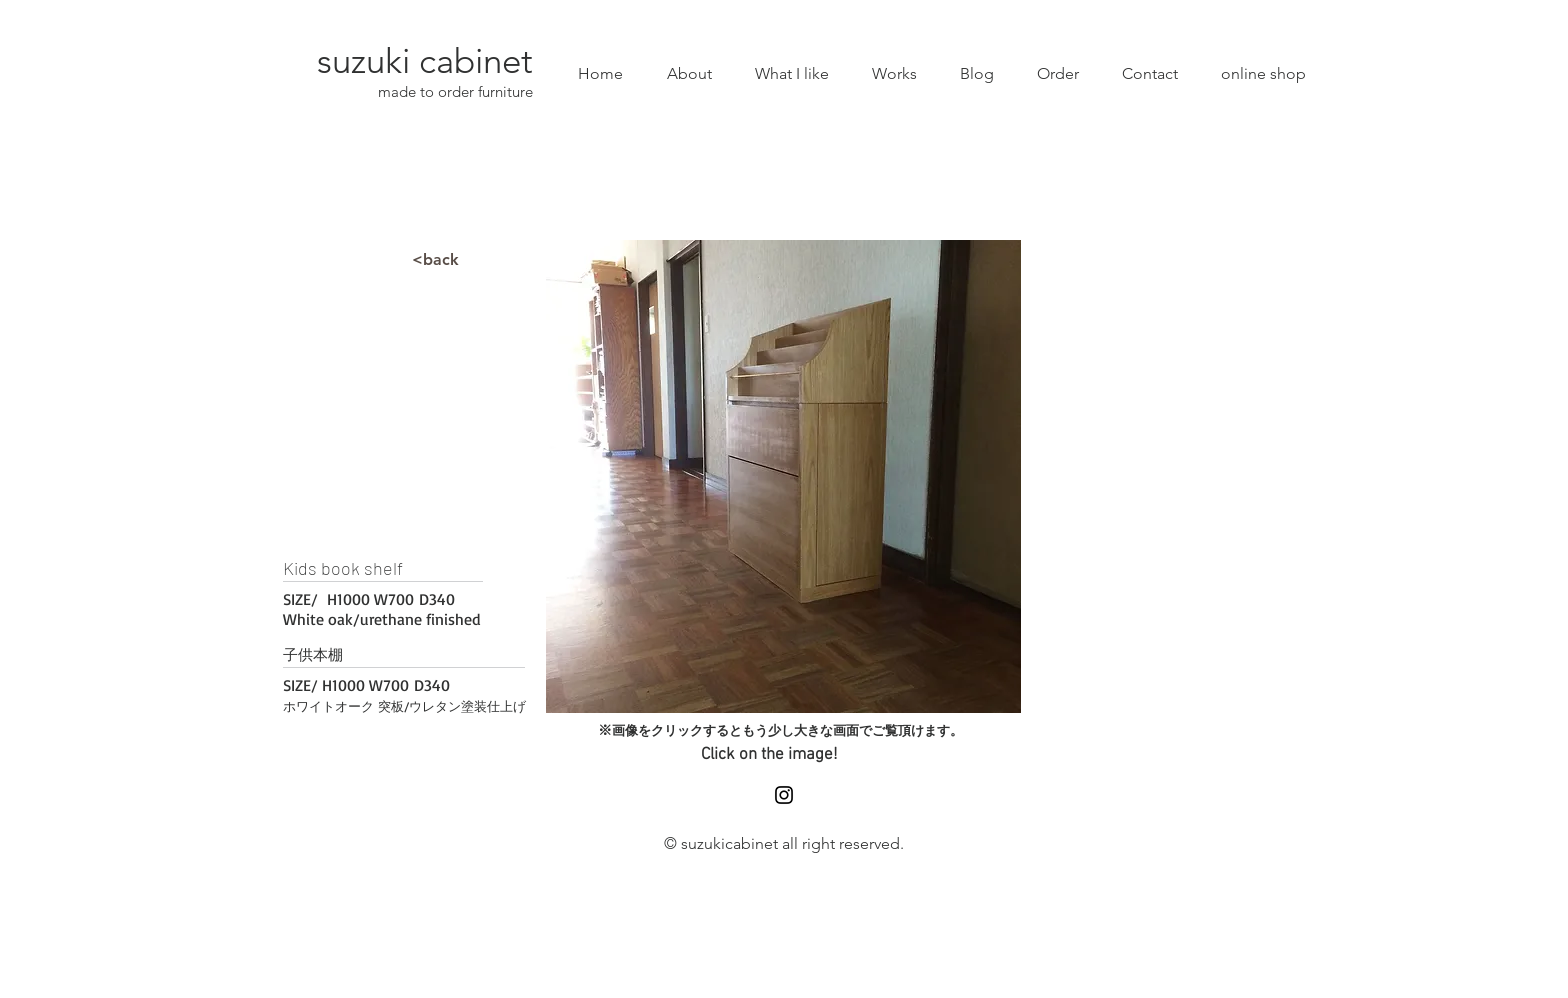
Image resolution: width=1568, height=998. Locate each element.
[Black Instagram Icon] (784, 795)
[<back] (435, 260)
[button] (783, 476)
